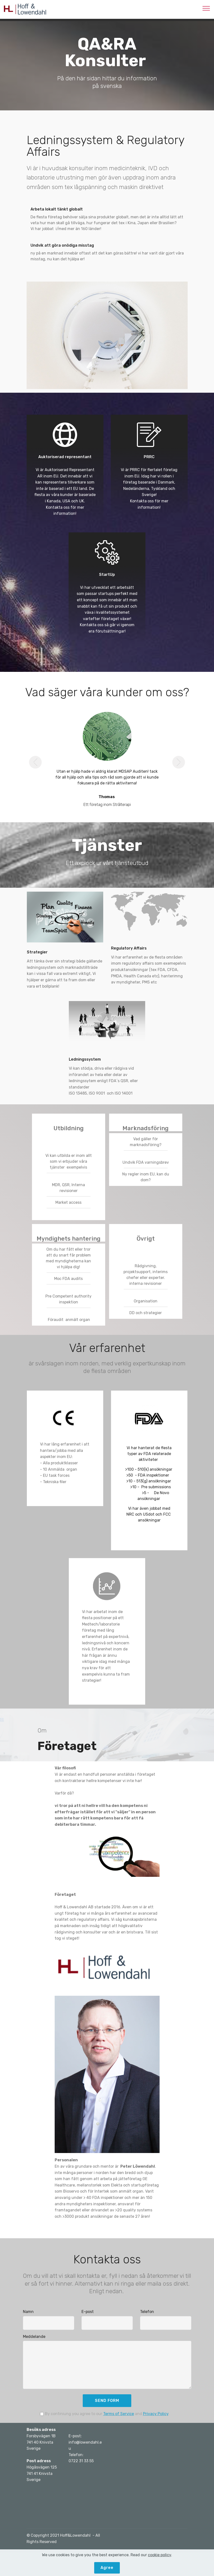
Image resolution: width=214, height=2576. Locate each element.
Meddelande (34, 2336)
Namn (28, 2311)
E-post (88, 2311)
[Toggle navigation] (206, 8)
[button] (35, 760)
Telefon (147, 2311)
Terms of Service (118, 2413)
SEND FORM (107, 2400)
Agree (107, 2567)
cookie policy (159, 2555)
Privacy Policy (155, 2413)
